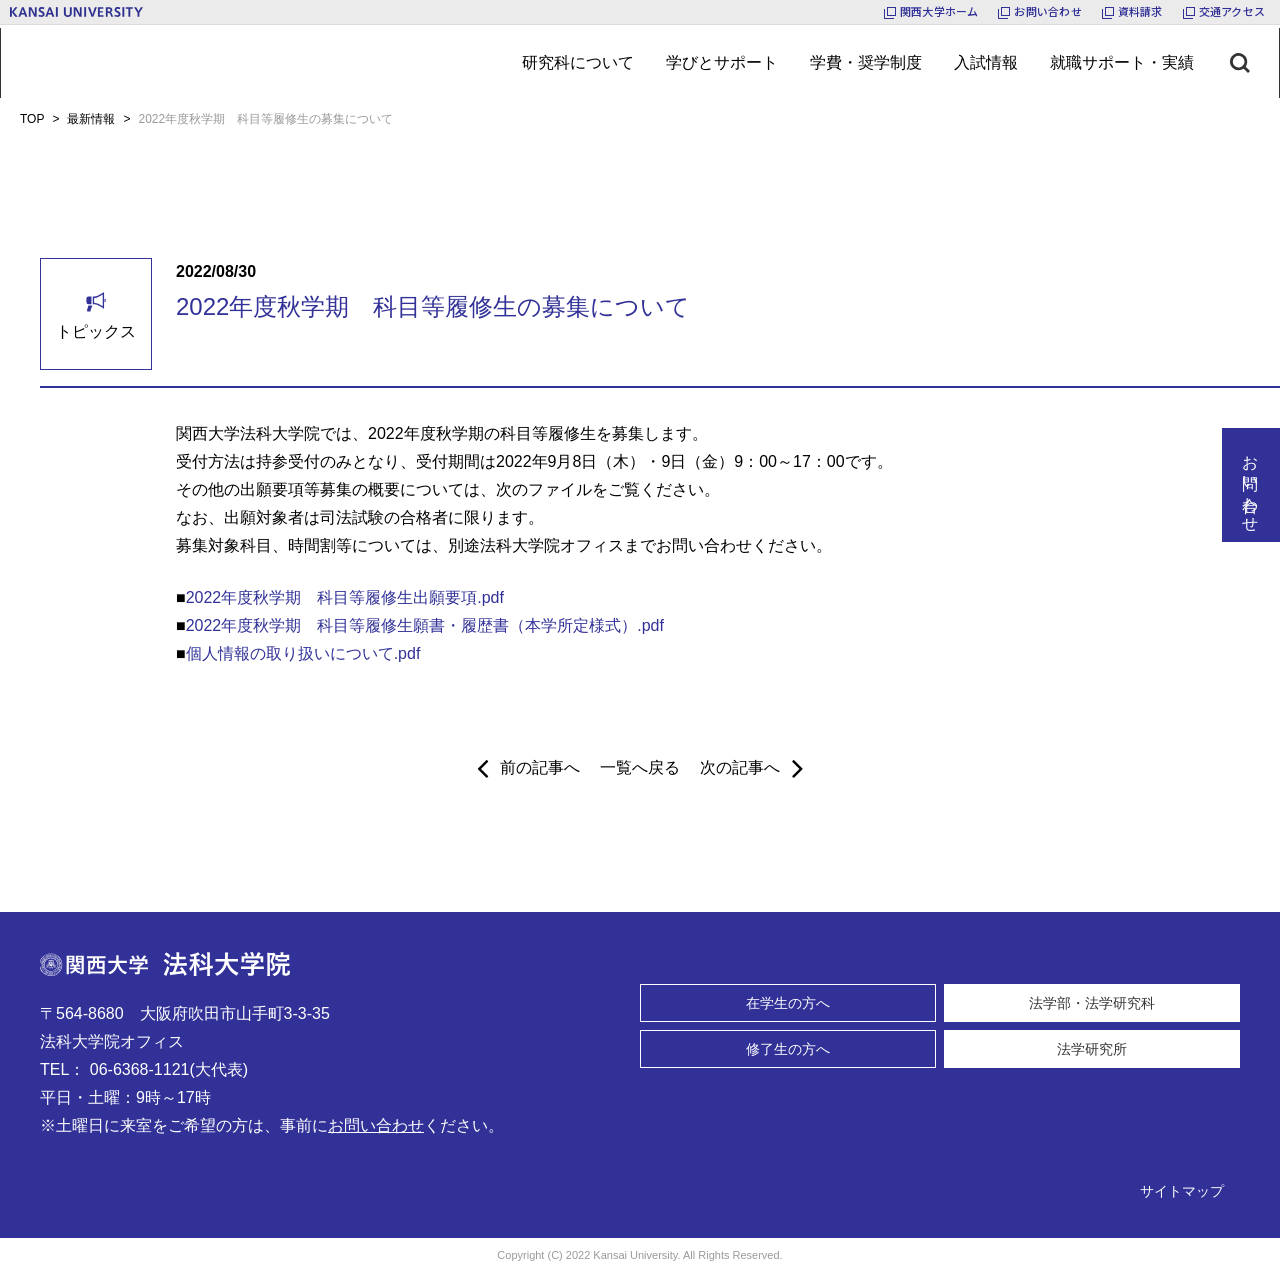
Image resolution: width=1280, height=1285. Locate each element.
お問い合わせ (1047, 11)
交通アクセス (1232, 11)
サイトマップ (1182, 1191)
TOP (32, 119)
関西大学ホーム (939, 11)
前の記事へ (528, 768)
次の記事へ (751, 768)
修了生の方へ (788, 1049)
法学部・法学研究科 (1092, 1003)
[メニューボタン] (578, 63)
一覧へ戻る (640, 767)
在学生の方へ (788, 1003)
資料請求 (1140, 11)
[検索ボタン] (1255, 63)
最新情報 (91, 119)
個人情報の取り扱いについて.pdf (303, 653)
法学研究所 (1092, 1049)
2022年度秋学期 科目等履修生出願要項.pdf (345, 597)
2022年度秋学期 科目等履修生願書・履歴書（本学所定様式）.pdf (425, 625)
